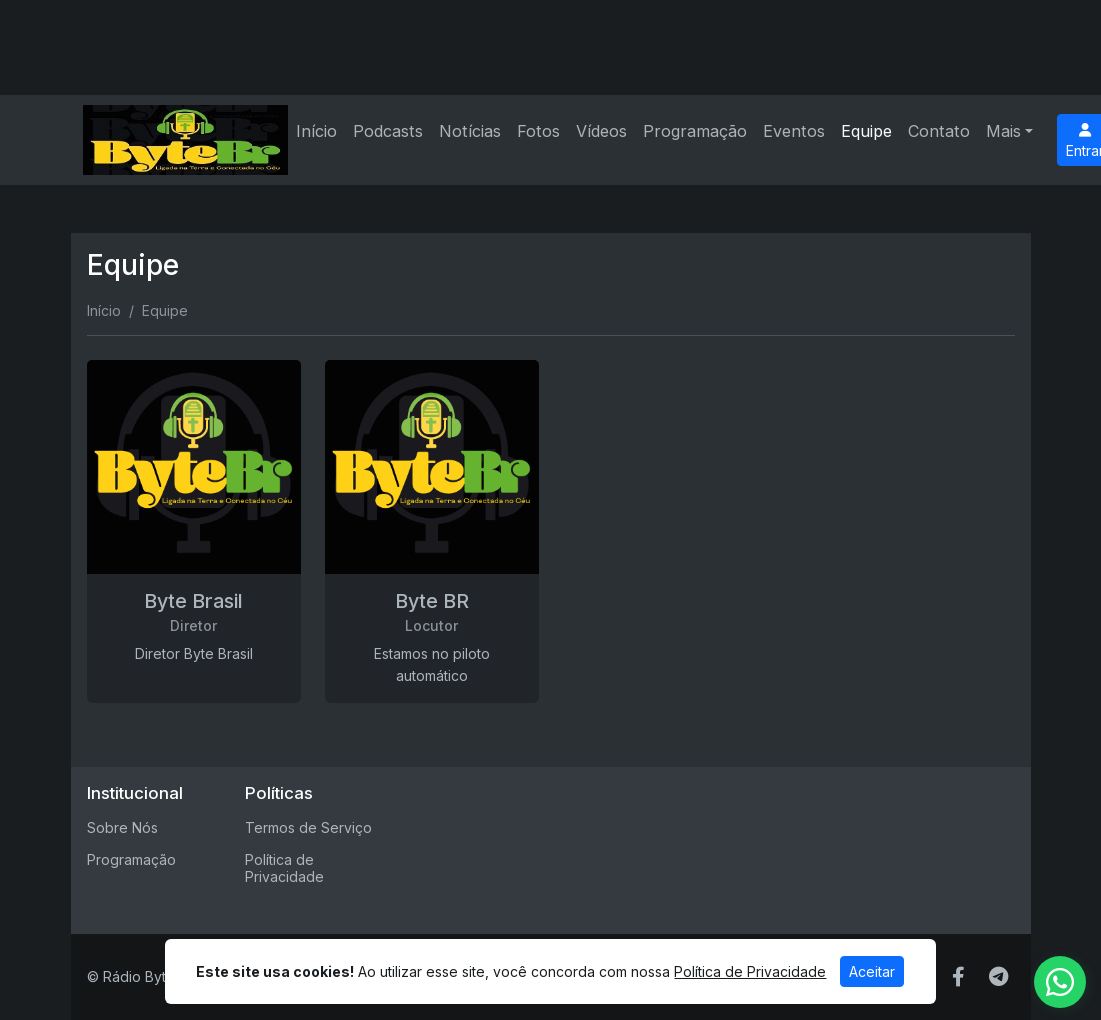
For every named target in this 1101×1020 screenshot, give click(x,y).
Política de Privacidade (284, 868)
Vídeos (601, 131)
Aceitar (872, 971)
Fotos (538, 131)
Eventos (794, 131)
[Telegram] (998, 977)
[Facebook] (958, 977)
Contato (939, 131)
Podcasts (388, 131)
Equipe (866, 131)
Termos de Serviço (308, 827)
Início (316, 131)
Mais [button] (1003, 131)
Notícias (470, 131)
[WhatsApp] (1060, 982)
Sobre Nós (122, 827)
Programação (695, 131)
